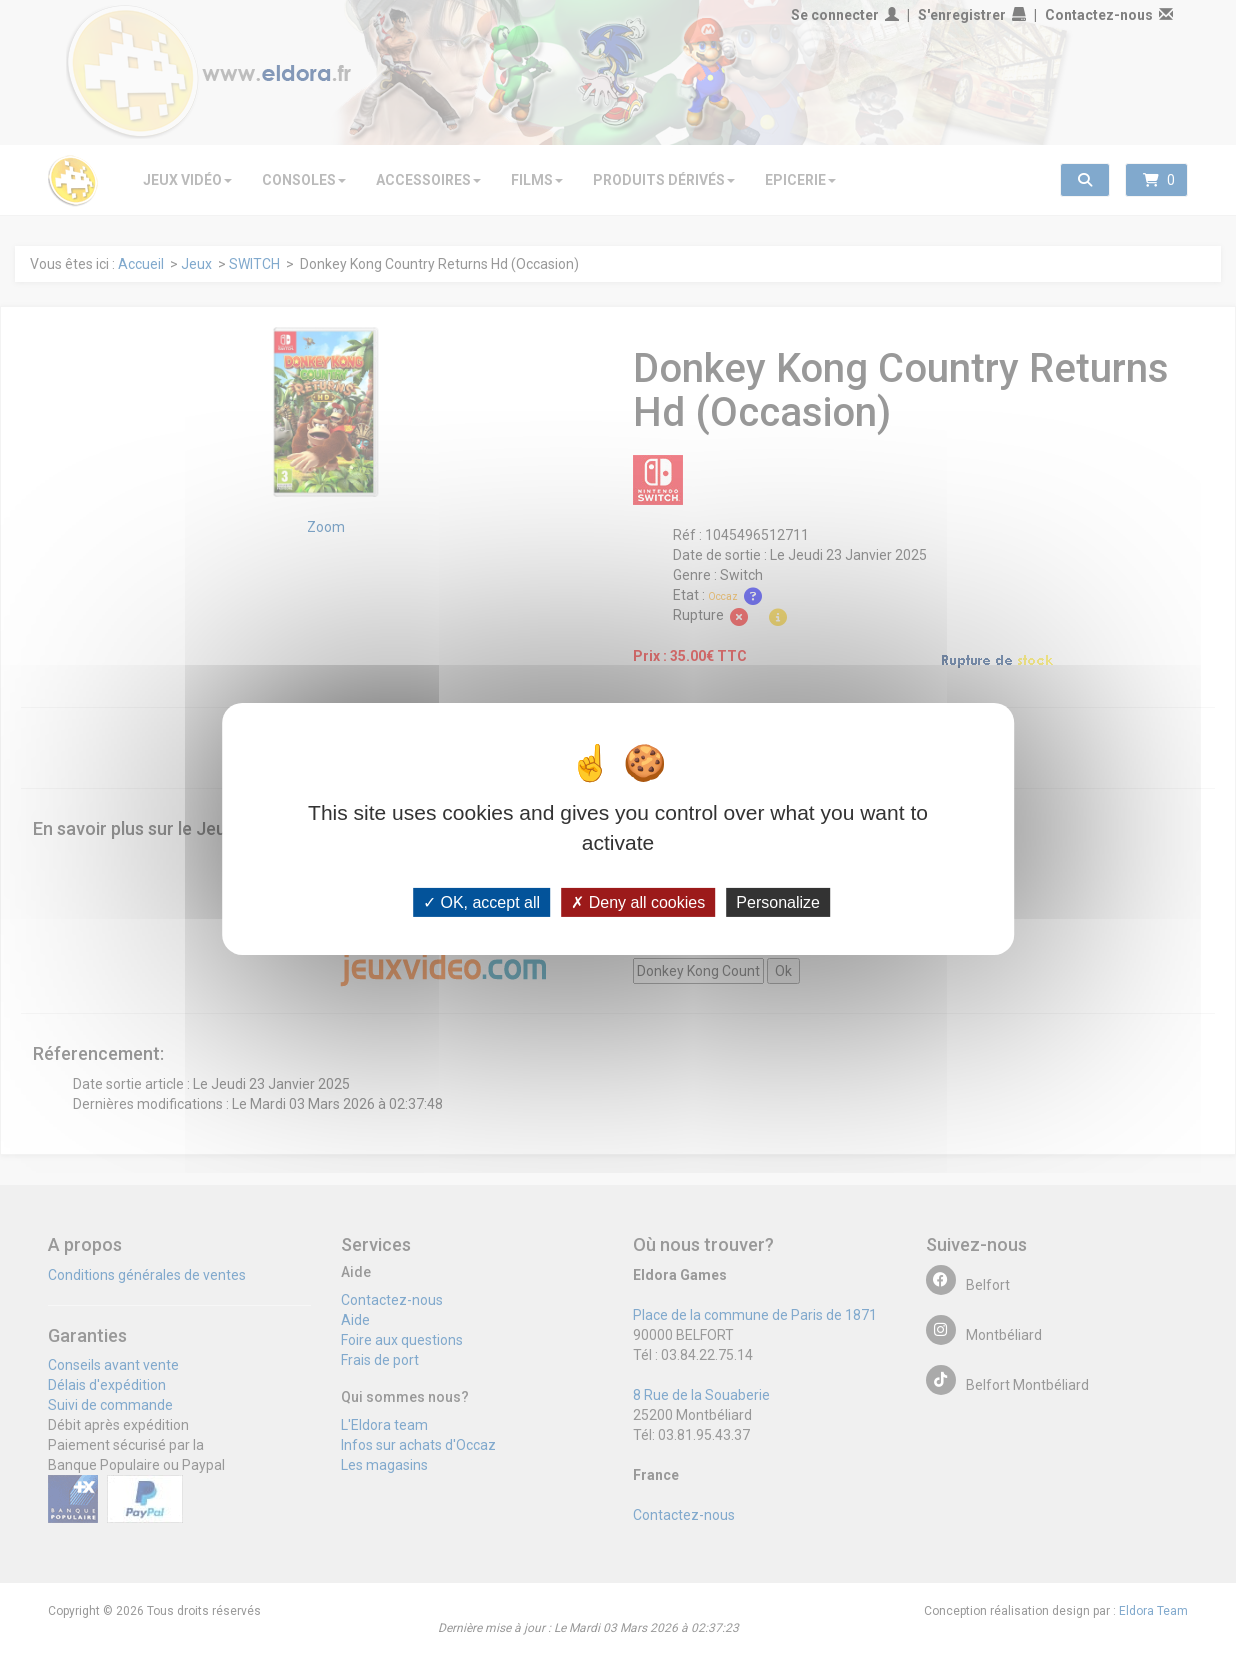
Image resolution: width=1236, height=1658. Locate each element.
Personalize (778, 902)
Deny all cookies (638, 902)
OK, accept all (481, 902)
